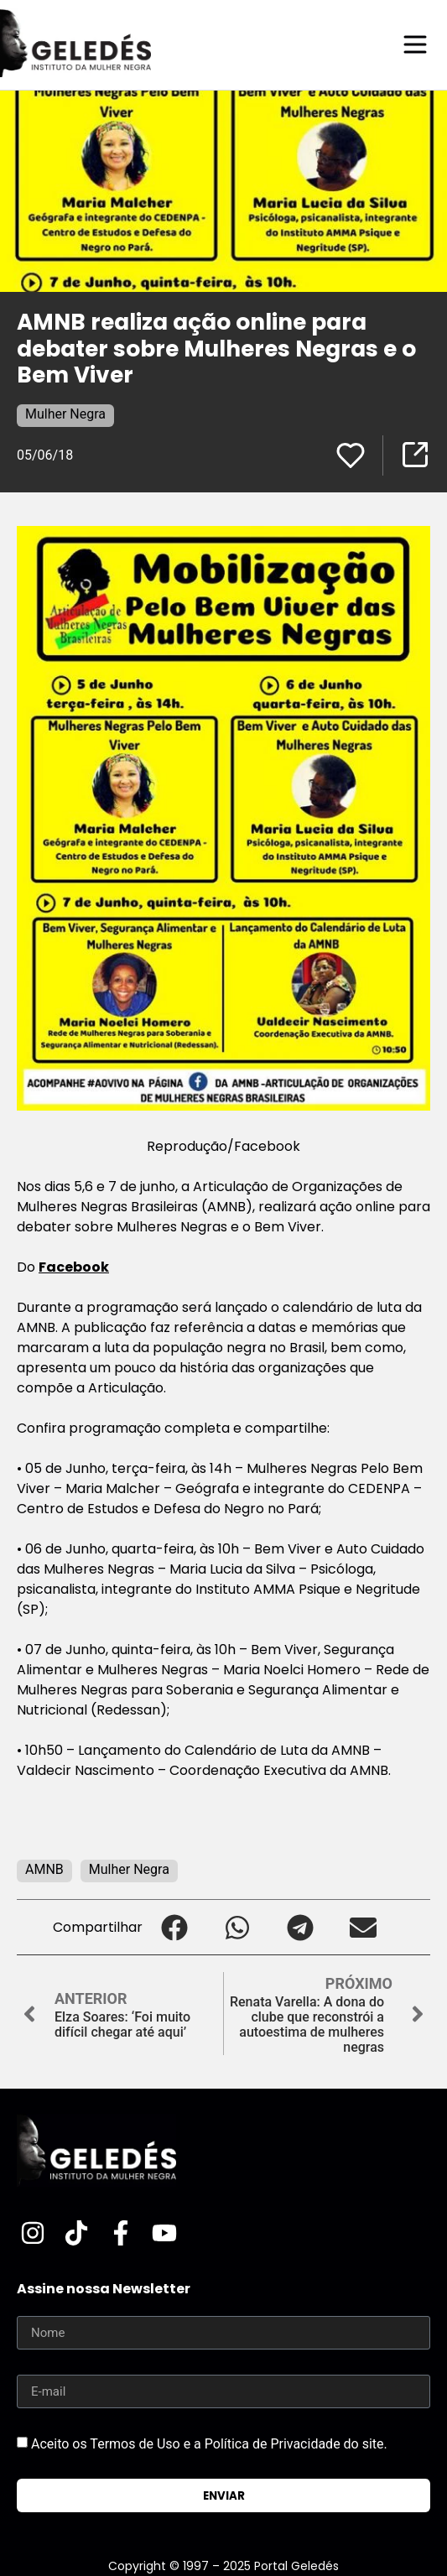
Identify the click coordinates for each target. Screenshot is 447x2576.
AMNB (44, 1869)
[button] (174, 1927)
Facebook (74, 1267)
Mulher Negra (65, 414)
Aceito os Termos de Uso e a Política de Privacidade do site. (209, 2444)
